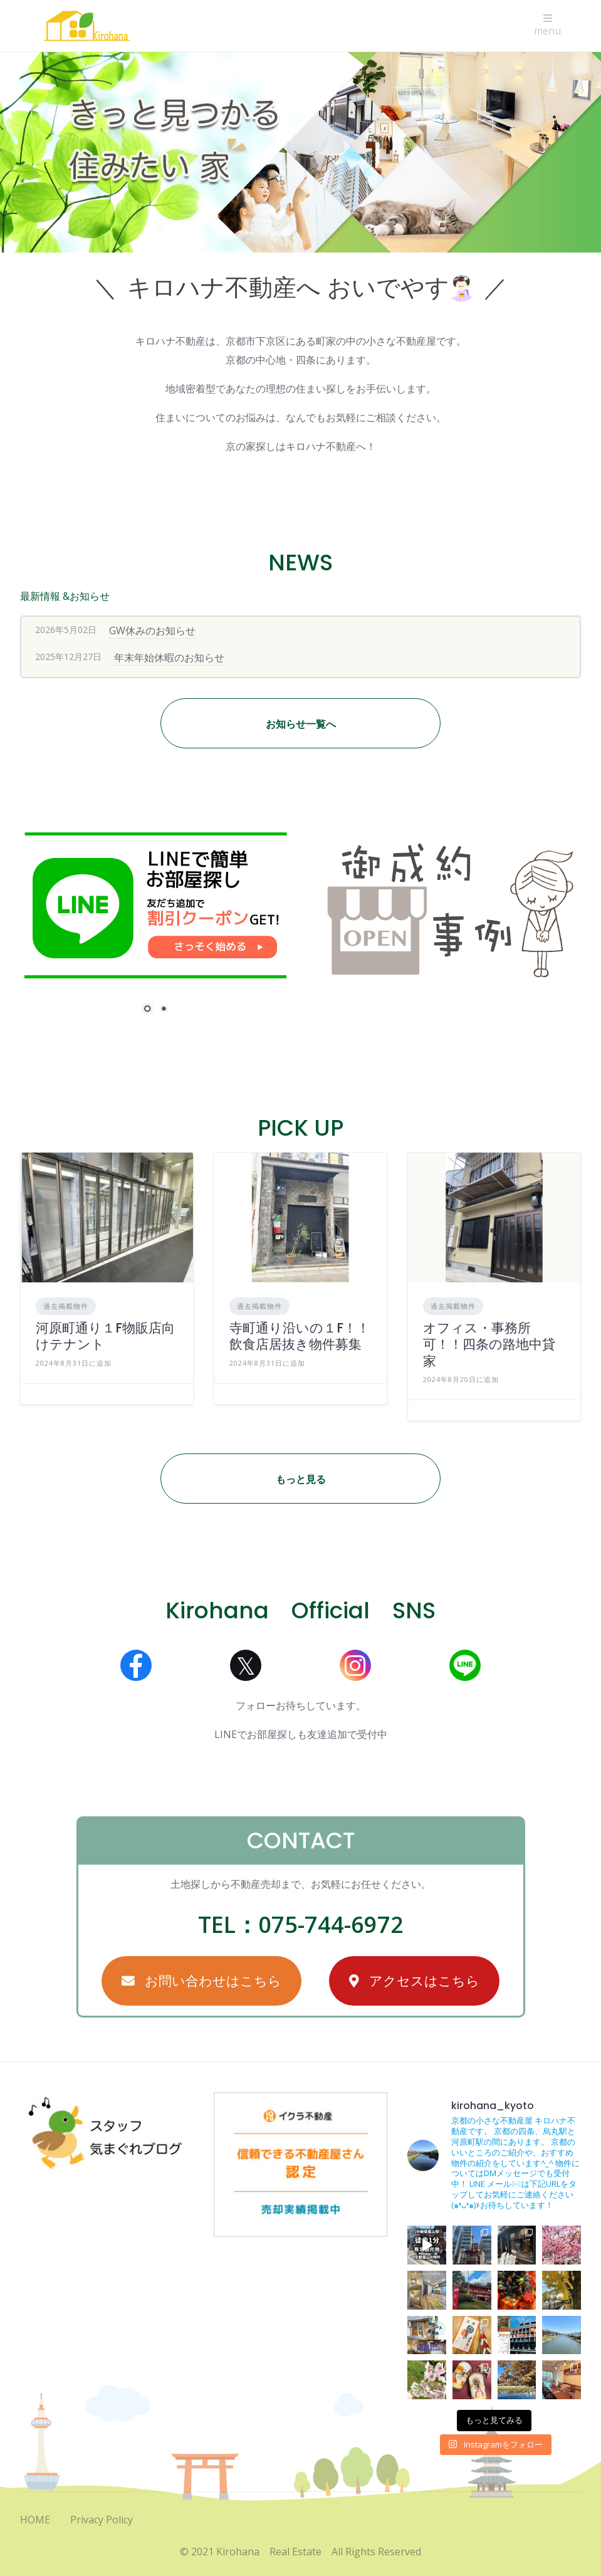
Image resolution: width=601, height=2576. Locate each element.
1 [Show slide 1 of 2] (147, 1010)
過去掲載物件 (65, 1306)
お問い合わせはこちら (201, 1980)
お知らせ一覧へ (301, 724)
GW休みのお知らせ (152, 630)
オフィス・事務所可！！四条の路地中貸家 (489, 1344)
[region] (300, 152)
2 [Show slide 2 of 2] (163, 1010)
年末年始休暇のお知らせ (169, 657)
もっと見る (301, 1479)
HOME (35, 2519)
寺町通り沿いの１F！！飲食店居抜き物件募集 (299, 1336)
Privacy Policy (101, 2519)
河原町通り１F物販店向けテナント (105, 1336)
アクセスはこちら (414, 1980)
